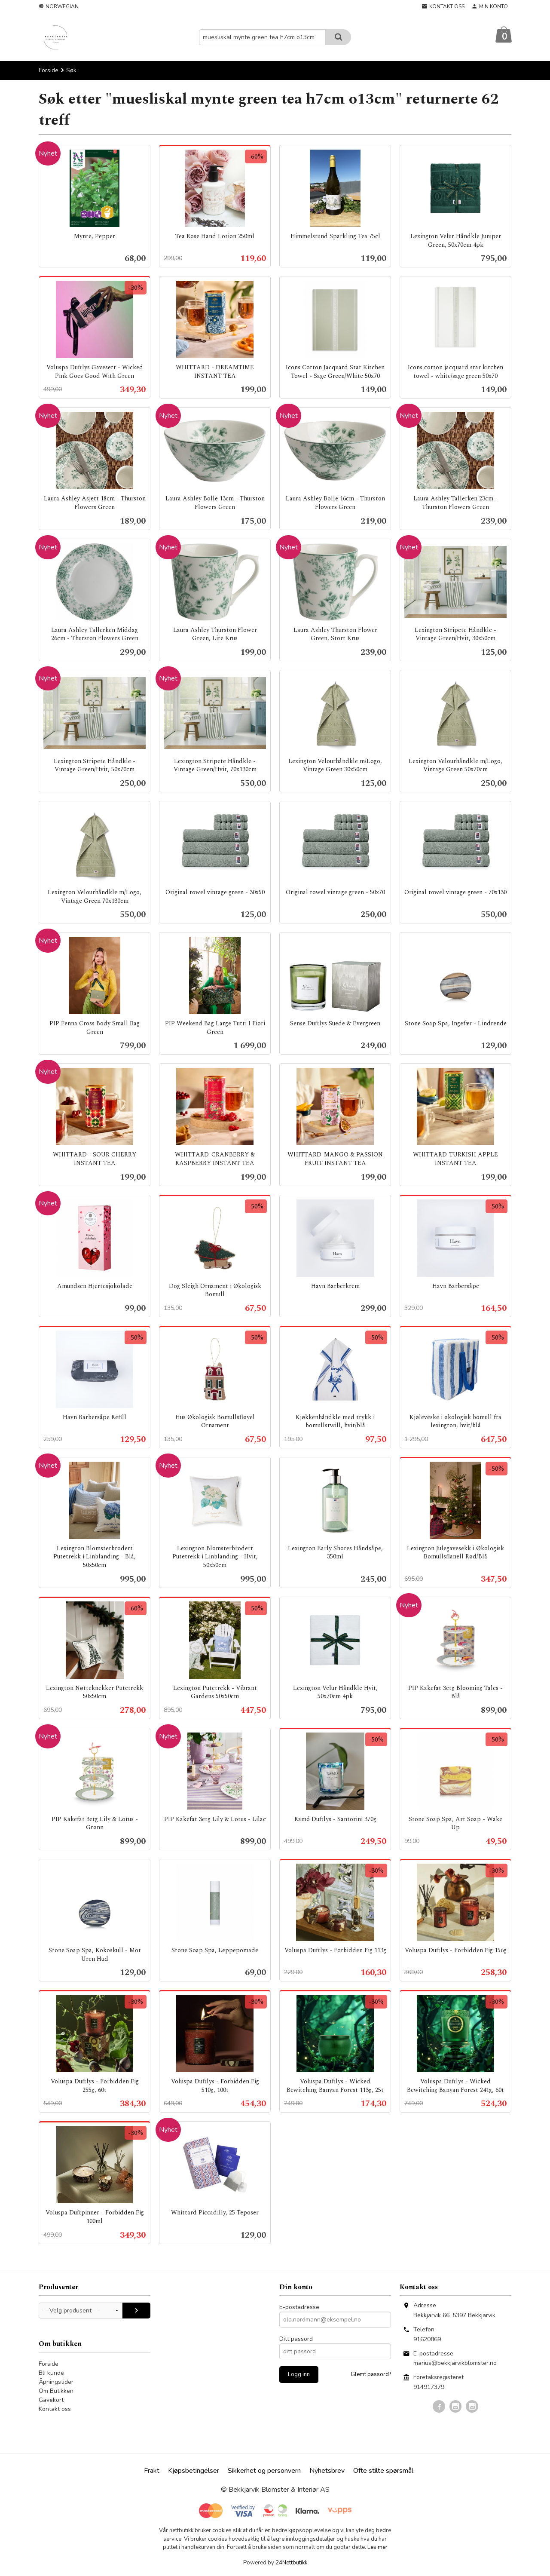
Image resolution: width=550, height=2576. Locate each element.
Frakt (151, 2471)
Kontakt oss (55, 2409)
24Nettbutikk (291, 2563)
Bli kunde (51, 2373)
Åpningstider (56, 2382)
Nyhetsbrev (327, 2471)
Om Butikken (56, 2391)
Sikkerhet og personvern (264, 2471)
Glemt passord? (371, 2375)
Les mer (377, 2547)
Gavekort (51, 2400)
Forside (48, 71)
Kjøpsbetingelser (193, 2471)
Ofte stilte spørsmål (383, 2471)
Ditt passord (296, 2339)
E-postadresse (299, 2307)
